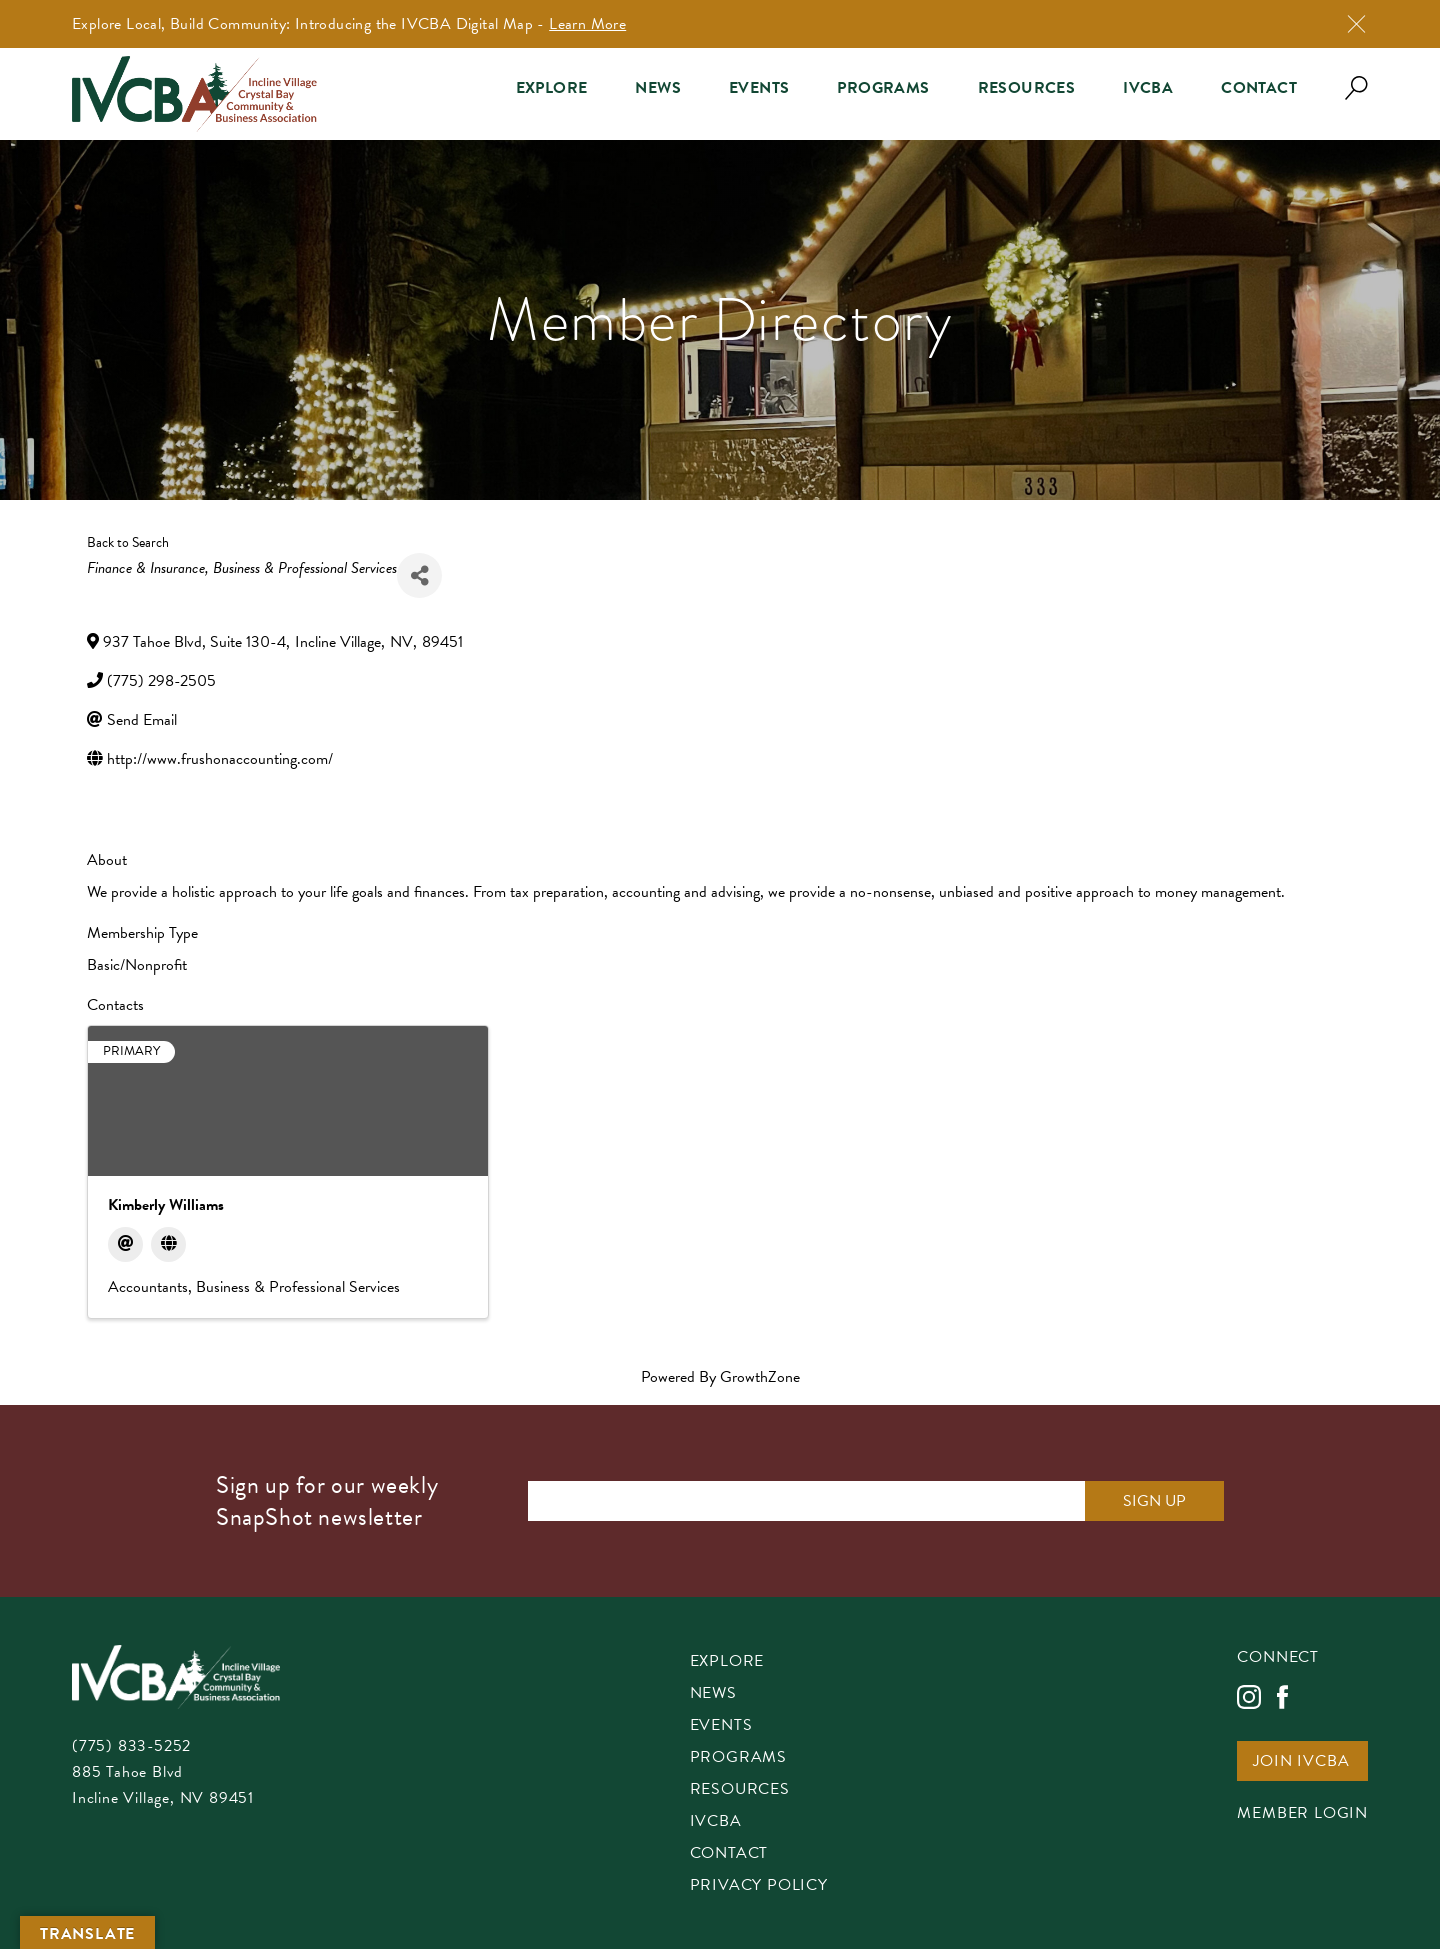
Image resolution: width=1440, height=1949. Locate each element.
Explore (552, 88)
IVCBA (1148, 88)
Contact (1259, 88)
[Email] (125, 1244)
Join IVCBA (1301, 1762)
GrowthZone (760, 1377)
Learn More (587, 24)
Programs (883, 88)
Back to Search (128, 542)
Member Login (1302, 1814)
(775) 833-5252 (131, 1746)
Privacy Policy (759, 1886)
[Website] (168, 1244)
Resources (1027, 88)
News (658, 88)
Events (759, 88)
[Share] (419, 575)
